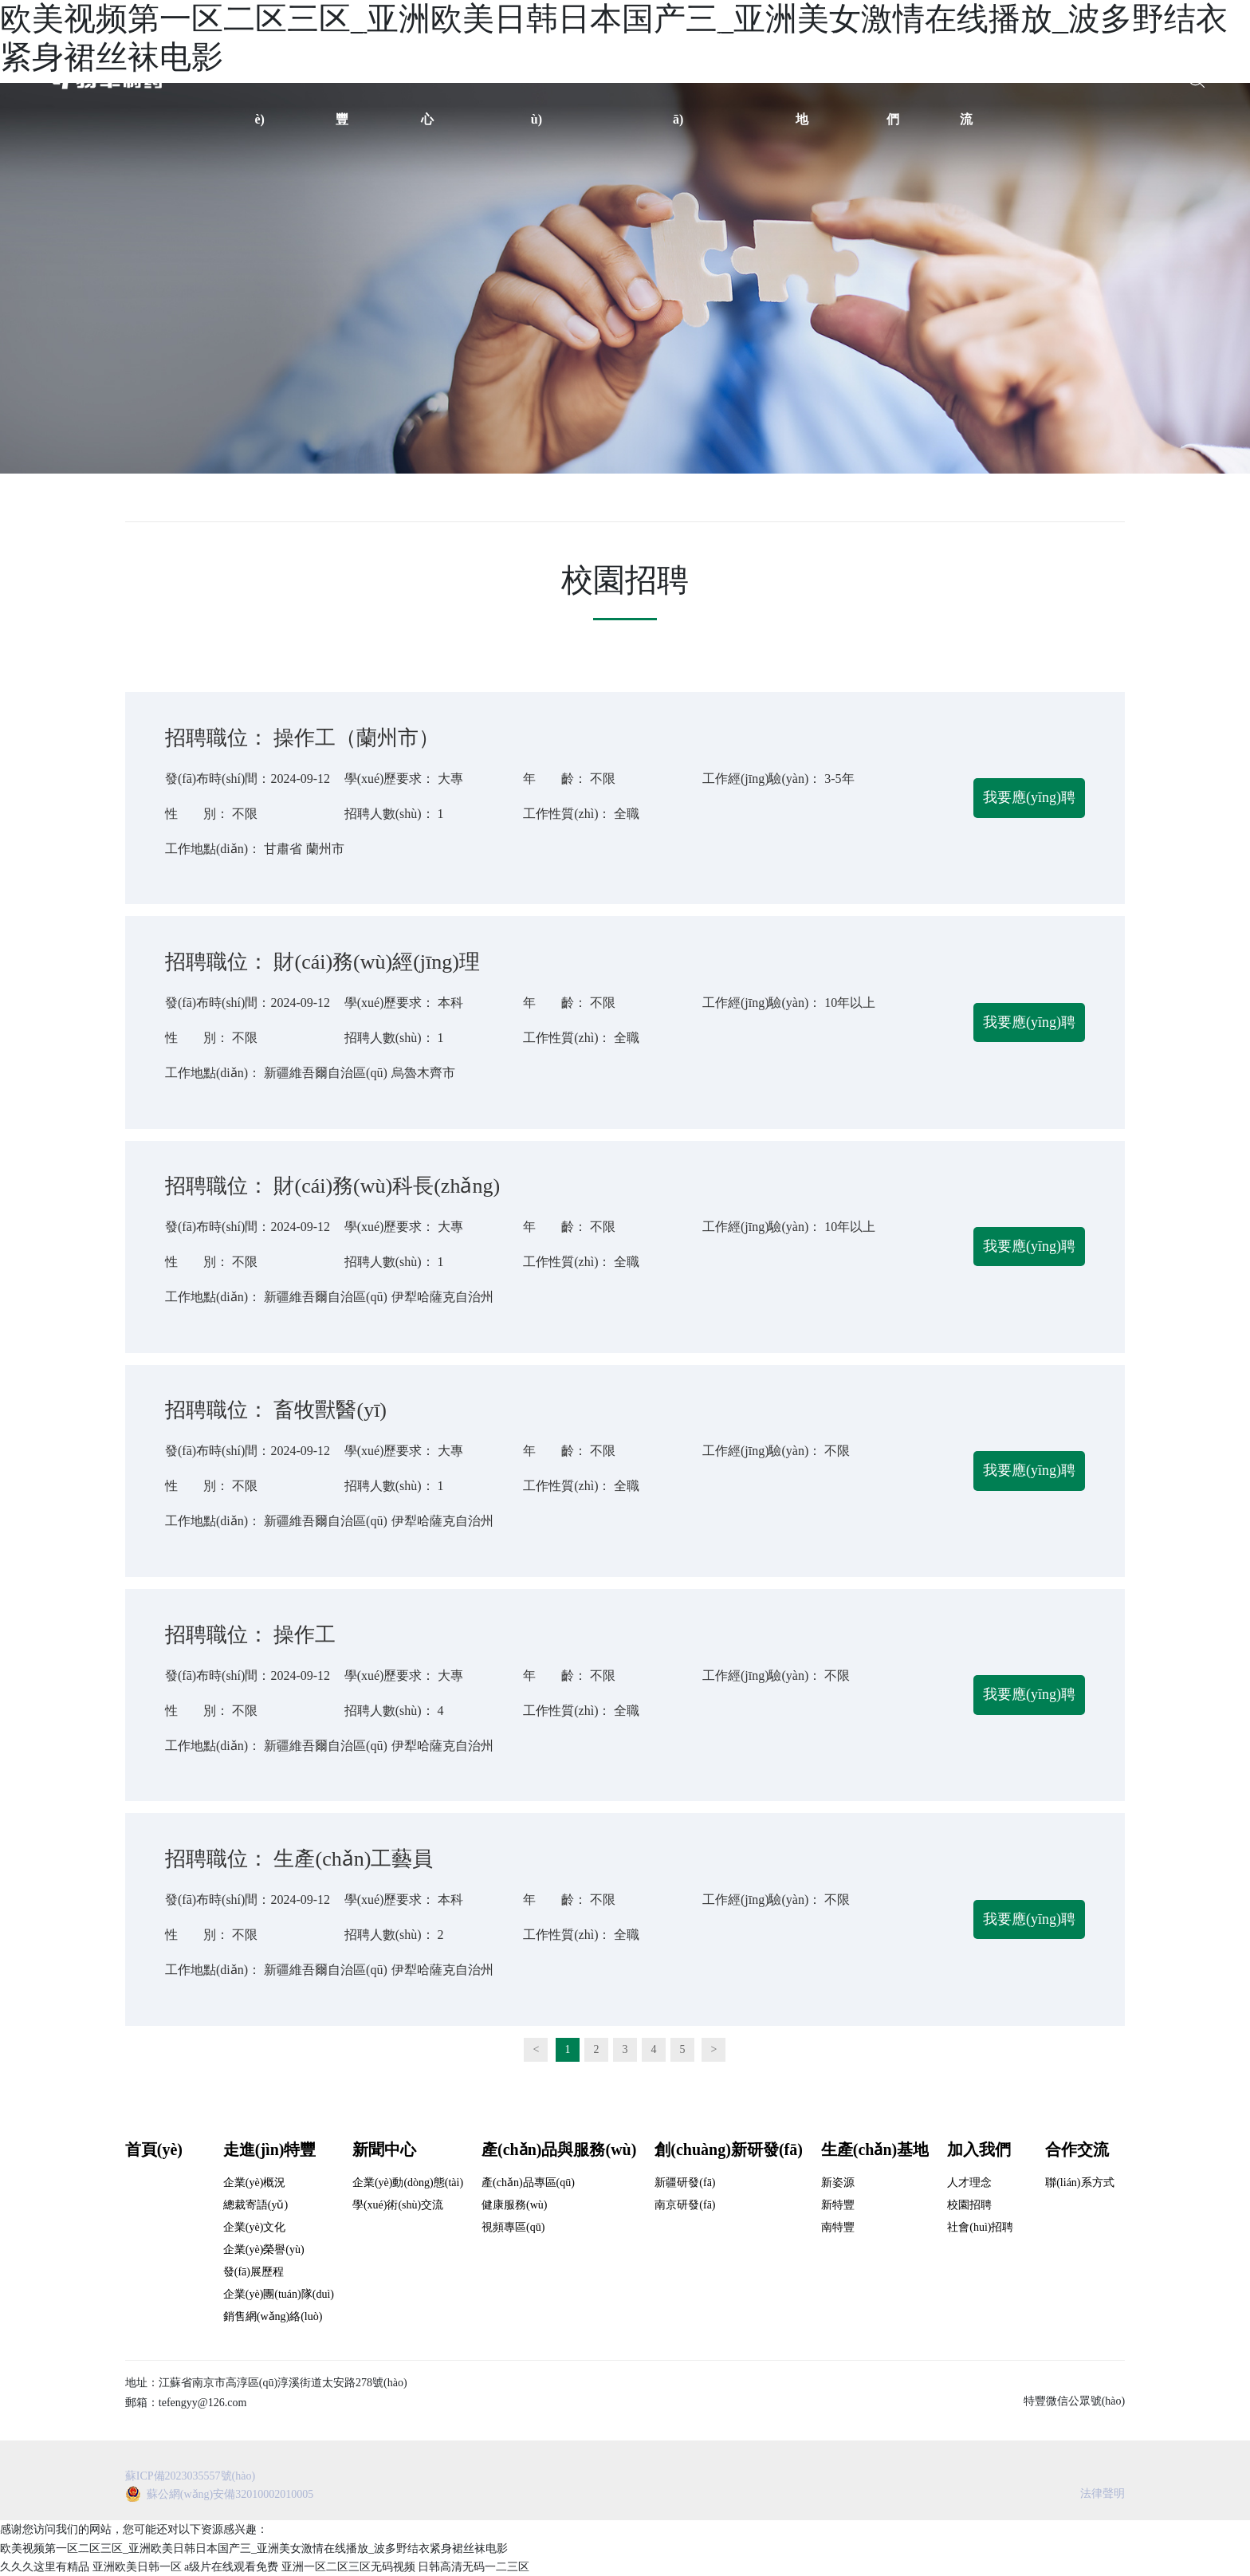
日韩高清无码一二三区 (473, 2567)
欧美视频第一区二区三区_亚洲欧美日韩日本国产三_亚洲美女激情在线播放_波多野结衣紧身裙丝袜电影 (254, 2548)
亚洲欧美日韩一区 (137, 2567)
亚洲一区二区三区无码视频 (348, 2567)
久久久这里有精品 (44, 2567)
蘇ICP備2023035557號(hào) (190, 2476)
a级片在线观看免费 (231, 2567)
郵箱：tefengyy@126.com (185, 2403)
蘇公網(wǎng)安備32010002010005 (230, 2494)
